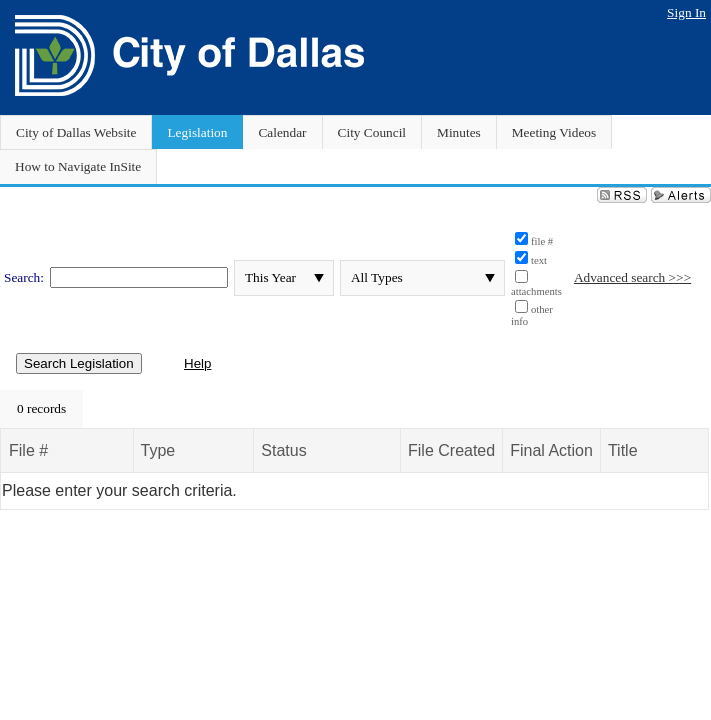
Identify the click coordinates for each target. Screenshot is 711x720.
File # (28, 450)
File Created (451, 450)
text (539, 260)
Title (623, 450)
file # (542, 241)
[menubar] (41, 409)
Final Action (551, 450)
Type (158, 450)
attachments (536, 291)
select (319, 278)
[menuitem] (41, 409)
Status (283, 450)
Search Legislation (79, 363)
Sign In (686, 12)
